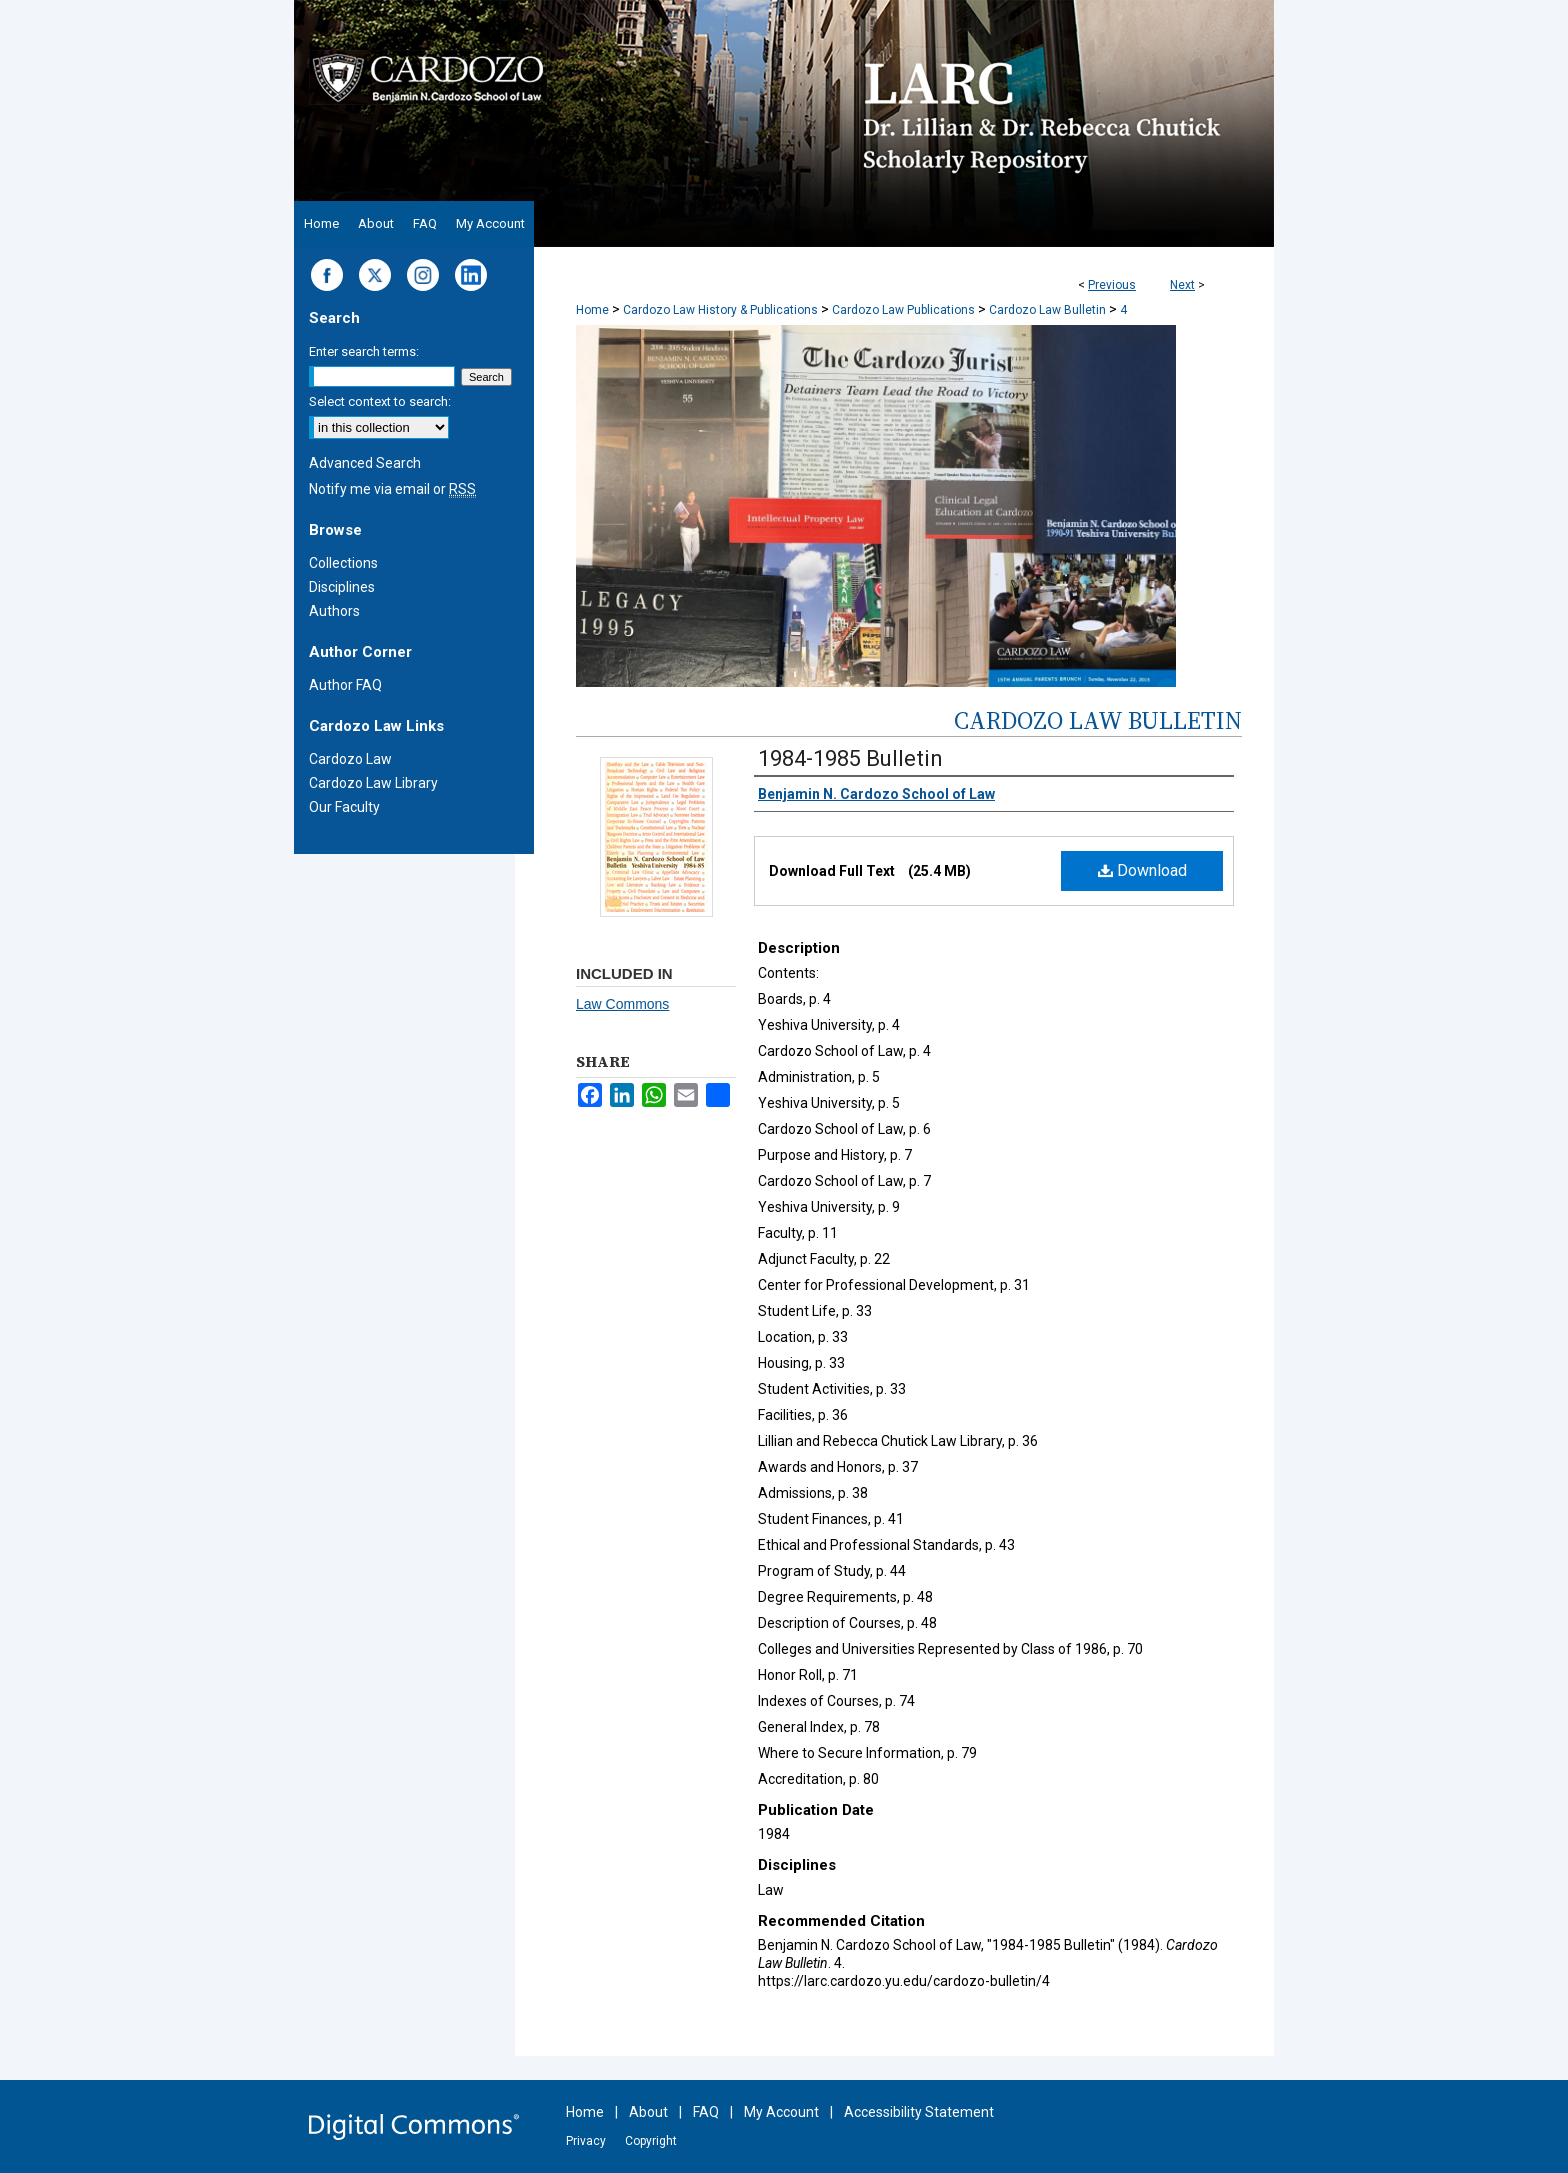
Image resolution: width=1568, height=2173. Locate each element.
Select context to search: (380, 401)
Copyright (651, 2141)
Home (592, 310)
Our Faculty (344, 807)
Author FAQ (345, 685)
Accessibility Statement (919, 2112)
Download (1142, 870)
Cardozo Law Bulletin (1047, 310)
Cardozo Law (350, 759)
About (648, 2112)
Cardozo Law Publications (903, 310)
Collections (343, 563)
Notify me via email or (392, 489)
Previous (1112, 285)
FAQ (706, 2112)
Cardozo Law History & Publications (720, 310)
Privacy (586, 2141)
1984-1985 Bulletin (850, 758)
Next (1182, 285)
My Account (781, 2112)
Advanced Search (365, 463)
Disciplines (342, 587)
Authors (334, 611)
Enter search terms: (364, 351)
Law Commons (622, 1004)
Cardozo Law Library (373, 783)
